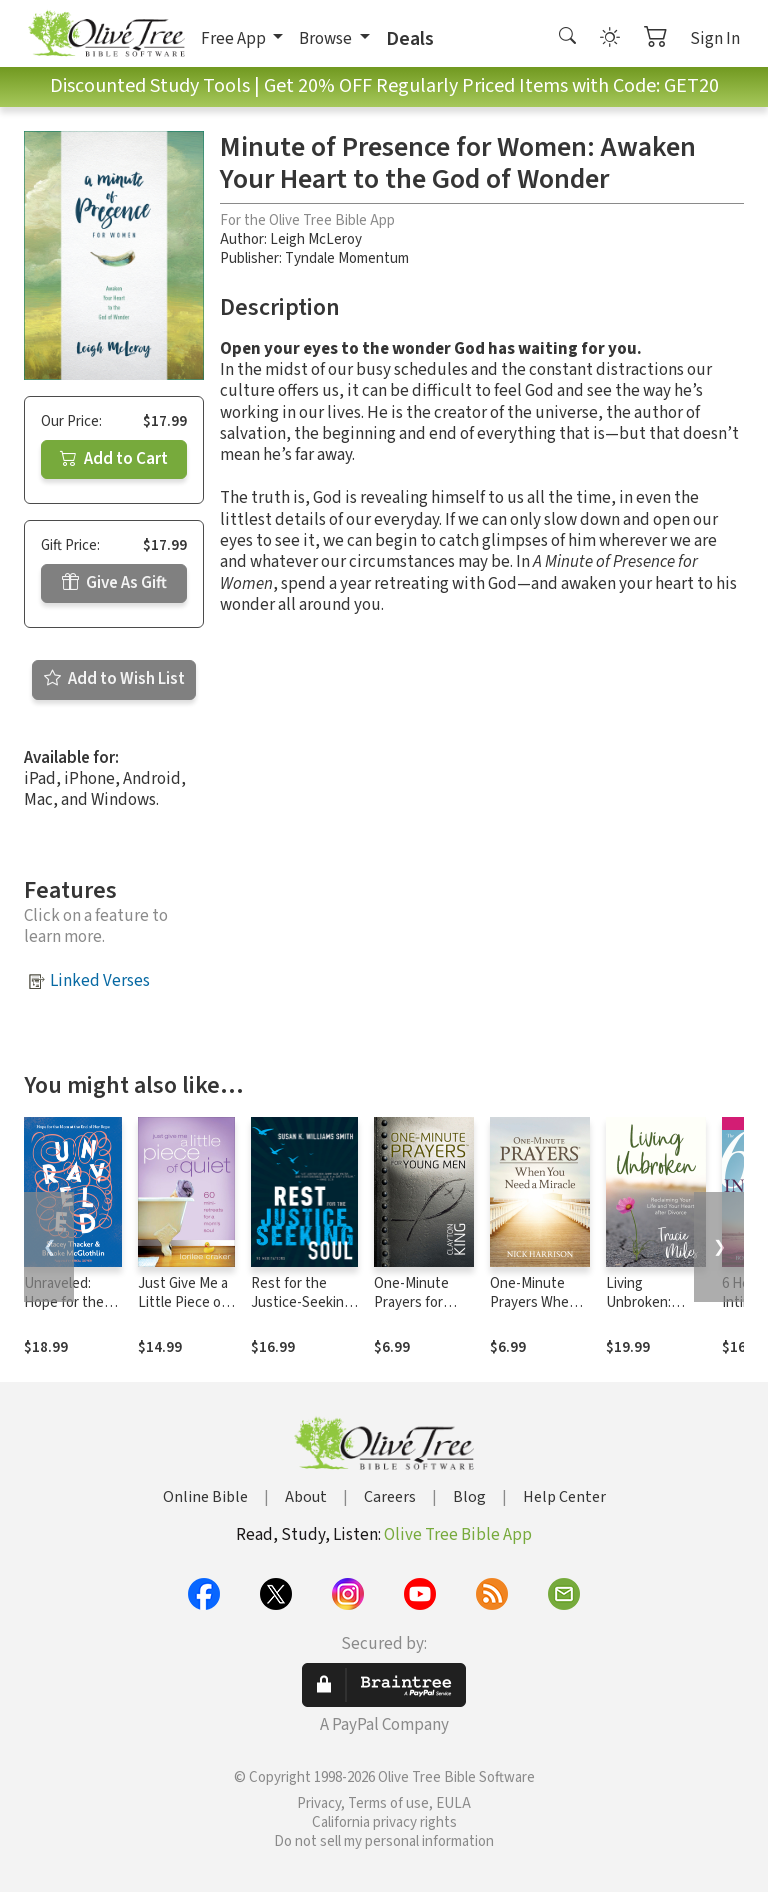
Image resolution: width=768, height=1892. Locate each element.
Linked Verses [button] (100, 981)
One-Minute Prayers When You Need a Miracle (533, 1312)
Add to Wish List (114, 679)
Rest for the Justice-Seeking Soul (301, 1302)
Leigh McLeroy (316, 239)
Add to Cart (114, 459)
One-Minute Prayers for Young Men (411, 1302)
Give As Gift (114, 583)
